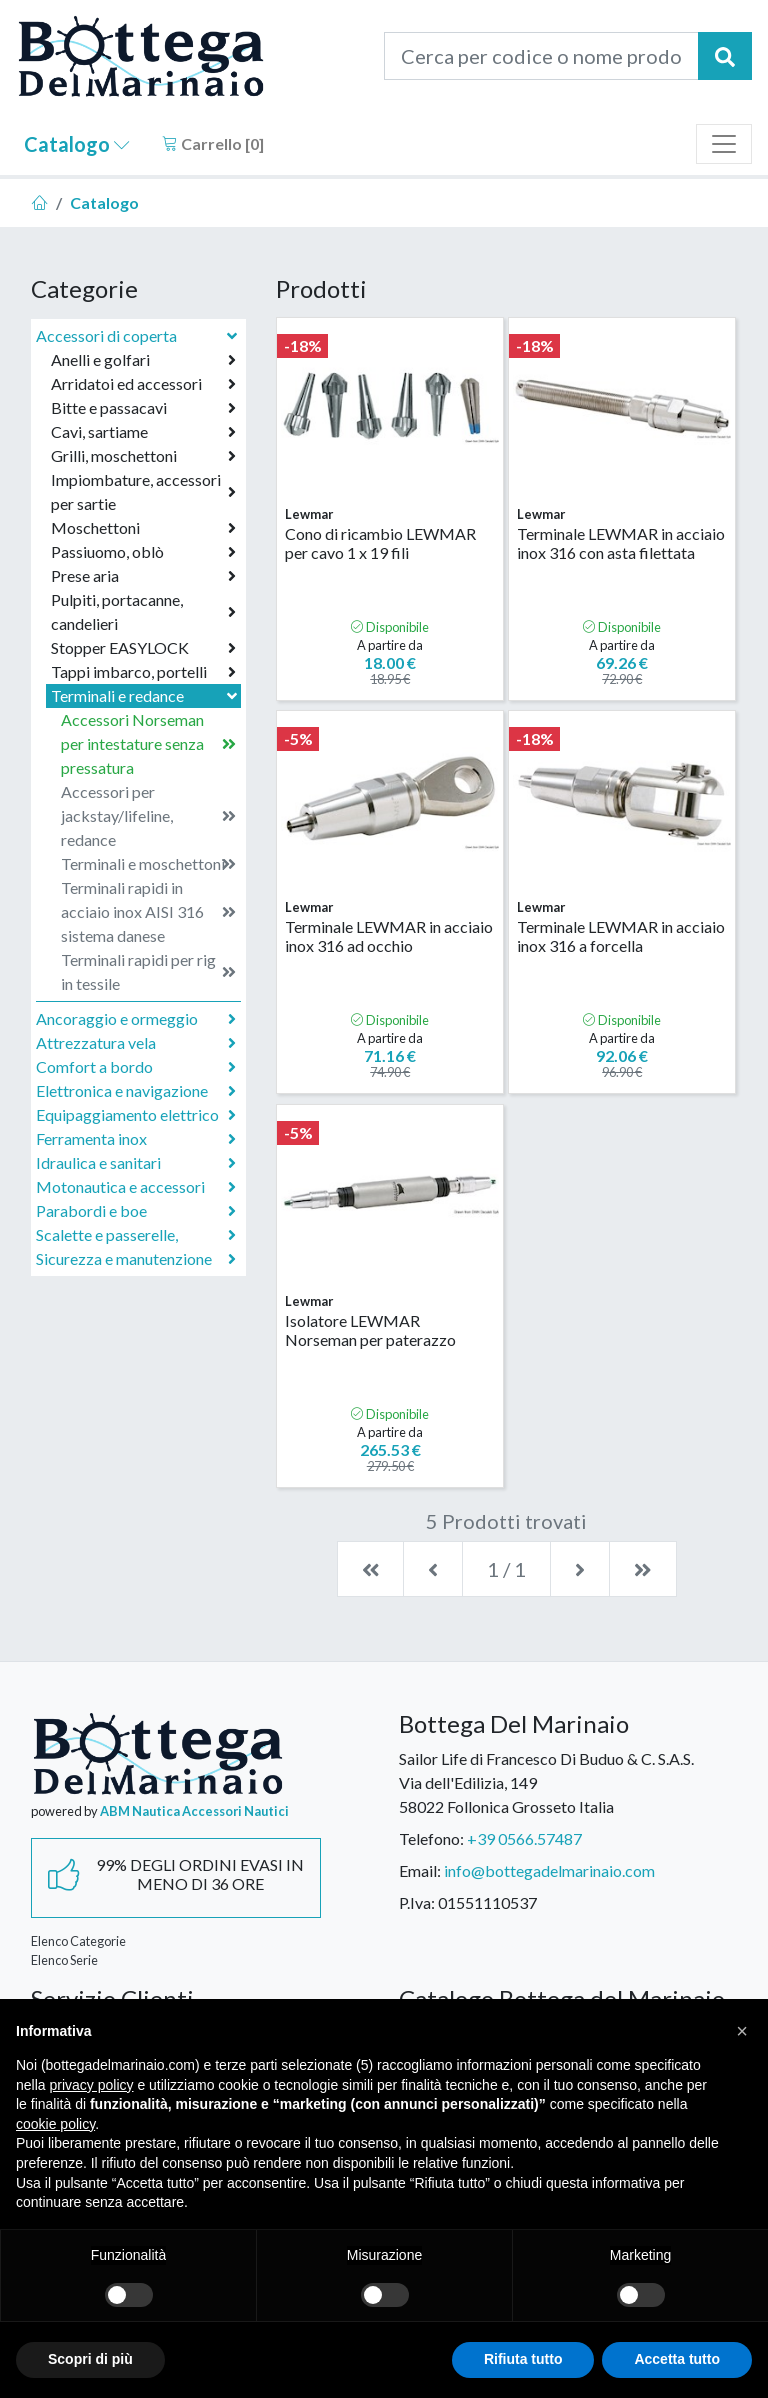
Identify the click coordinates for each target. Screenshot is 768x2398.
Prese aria (143, 576)
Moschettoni (143, 528)
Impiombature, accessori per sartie (143, 491)
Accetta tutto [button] (677, 2359)
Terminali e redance (146, 695)
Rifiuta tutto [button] (523, 2359)
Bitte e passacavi (143, 408)
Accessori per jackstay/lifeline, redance (148, 815)
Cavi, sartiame (143, 432)
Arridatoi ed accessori (143, 384)
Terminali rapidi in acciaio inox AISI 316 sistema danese (148, 911)
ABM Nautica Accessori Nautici (194, 1811)
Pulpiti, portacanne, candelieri (143, 611)
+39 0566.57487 (524, 1838)
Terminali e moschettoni (148, 864)
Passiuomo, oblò (143, 552)
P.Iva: (417, 1902)
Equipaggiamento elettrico (136, 1115)
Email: (420, 1870)
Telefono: (431, 1838)
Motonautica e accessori (136, 1187)
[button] (742, 2031)
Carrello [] (213, 143)
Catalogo (77, 144)
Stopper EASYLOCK (143, 648)
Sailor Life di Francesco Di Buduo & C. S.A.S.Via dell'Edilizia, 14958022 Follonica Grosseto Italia (546, 1782)
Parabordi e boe (136, 1211)
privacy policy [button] (91, 2085)
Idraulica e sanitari (136, 1163)
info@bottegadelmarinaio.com (549, 1870)
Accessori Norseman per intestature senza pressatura (148, 743)
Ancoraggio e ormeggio (136, 1019)
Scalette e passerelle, (136, 1235)
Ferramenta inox (136, 1139)
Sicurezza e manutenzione (136, 1259)
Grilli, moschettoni (143, 456)
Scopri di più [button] (90, 2359)
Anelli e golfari (143, 360)
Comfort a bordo (136, 1067)
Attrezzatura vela (136, 1043)
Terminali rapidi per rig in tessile (148, 971)
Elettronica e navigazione (136, 1091)
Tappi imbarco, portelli (143, 672)
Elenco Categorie (78, 1941)
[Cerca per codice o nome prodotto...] (541, 56)
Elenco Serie (64, 1960)
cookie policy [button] (55, 2124)
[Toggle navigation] (724, 144)
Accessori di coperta (138, 335)
